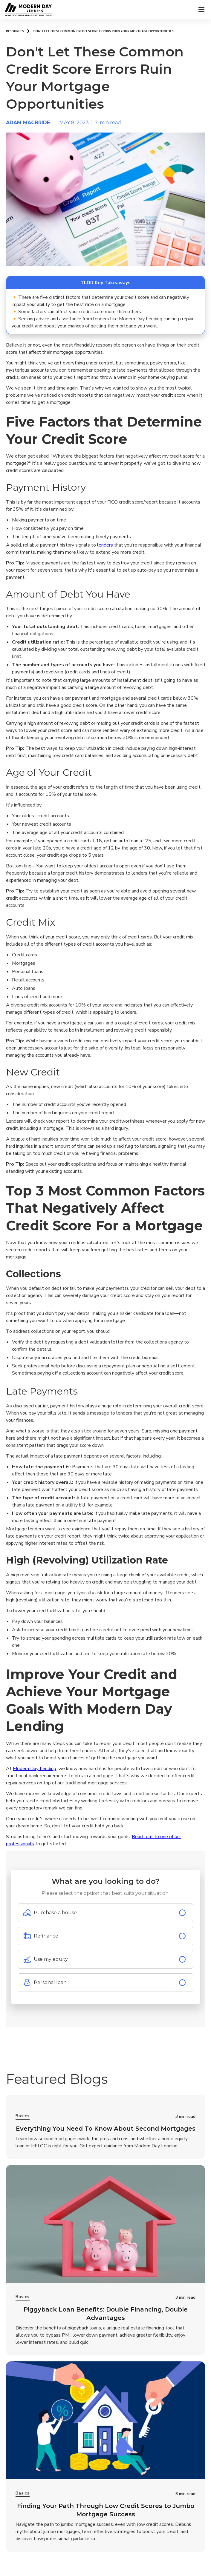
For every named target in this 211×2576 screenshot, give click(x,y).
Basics (23, 2116)
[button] (201, 9)
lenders (105, 545)
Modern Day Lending (34, 1768)
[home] (15, 9)
